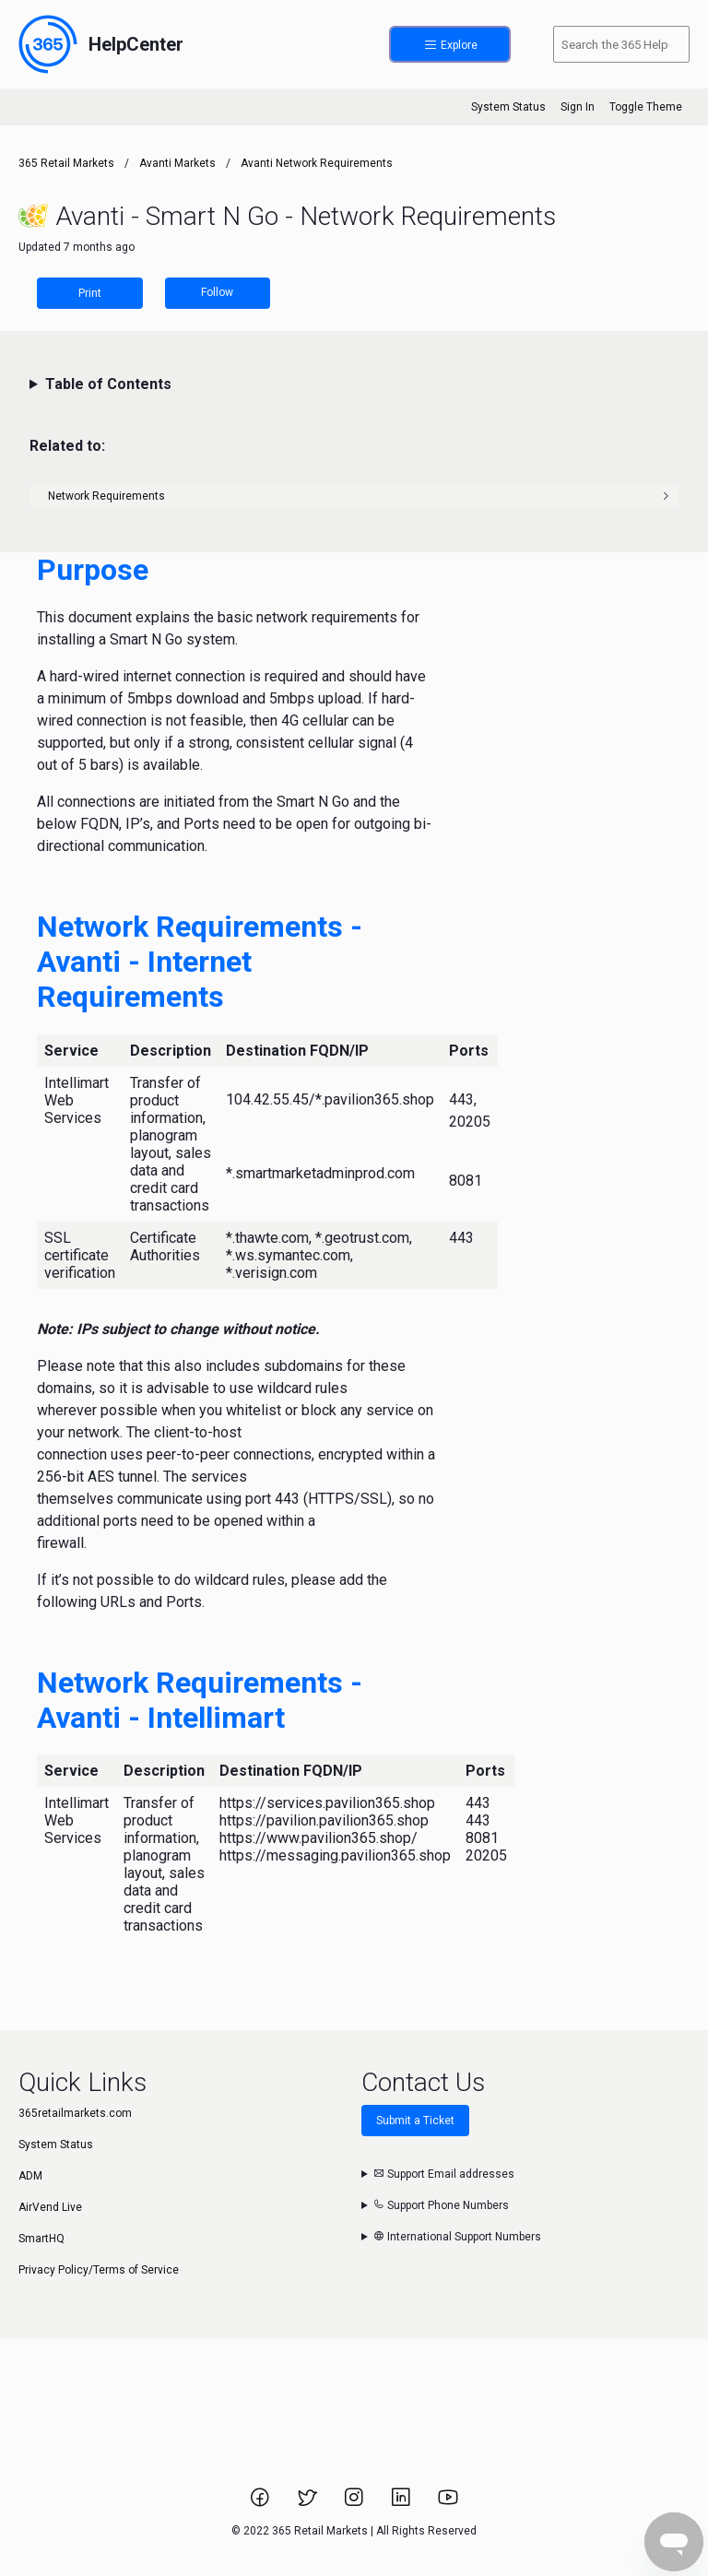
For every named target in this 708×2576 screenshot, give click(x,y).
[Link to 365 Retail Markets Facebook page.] (261, 2503)
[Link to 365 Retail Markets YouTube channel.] (448, 2503)
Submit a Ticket (415, 2120)
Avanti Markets (177, 163)
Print (89, 293)
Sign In (577, 106)
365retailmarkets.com (75, 2113)
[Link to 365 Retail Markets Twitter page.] (308, 2503)
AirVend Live (50, 2207)
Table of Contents (108, 384)
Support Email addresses (443, 2174)
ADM (30, 2175)
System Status (508, 106)
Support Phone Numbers (441, 2205)
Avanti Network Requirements (317, 163)
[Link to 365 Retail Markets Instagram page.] (355, 2503)
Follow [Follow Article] (217, 292)
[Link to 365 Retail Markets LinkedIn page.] (402, 2503)
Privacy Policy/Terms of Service (98, 2269)
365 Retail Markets (66, 163)
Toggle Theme (645, 106)
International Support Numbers (457, 2236)
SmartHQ (41, 2238)
